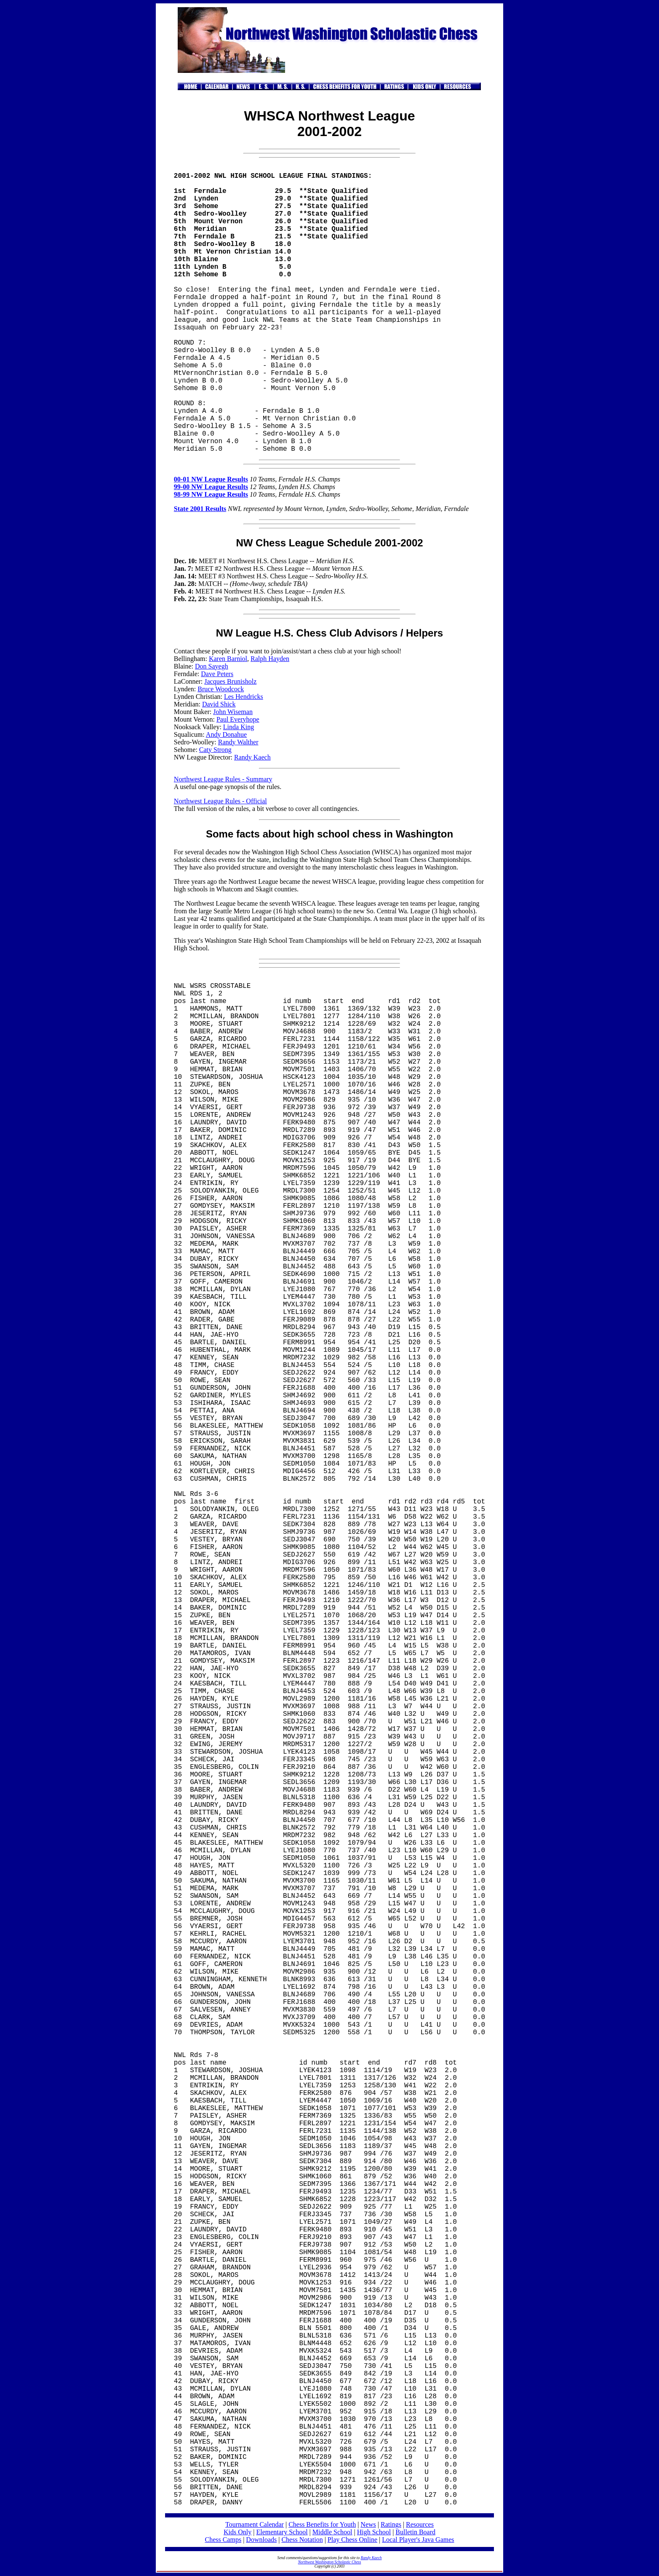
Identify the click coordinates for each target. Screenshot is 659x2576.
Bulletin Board (415, 2532)
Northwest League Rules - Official (220, 801)
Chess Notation (302, 2539)
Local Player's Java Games (418, 2539)
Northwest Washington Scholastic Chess (329, 2562)
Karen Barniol (228, 658)
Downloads (261, 2539)
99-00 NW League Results (211, 486)
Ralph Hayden (270, 658)
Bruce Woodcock (220, 689)
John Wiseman (233, 711)
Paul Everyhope (237, 719)
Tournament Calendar (254, 2524)
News (368, 2524)
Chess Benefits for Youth (322, 2524)
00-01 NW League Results (211, 479)
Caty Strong (215, 749)
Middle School (332, 2532)
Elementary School (281, 2532)
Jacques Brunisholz (230, 681)
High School (374, 2532)
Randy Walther (238, 742)
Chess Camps (223, 2539)
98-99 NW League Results (211, 494)
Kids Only (237, 2532)
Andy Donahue (226, 734)
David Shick (219, 704)
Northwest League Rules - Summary (223, 779)
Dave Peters (217, 673)
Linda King (238, 726)
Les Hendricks (243, 696)
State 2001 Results (200, 508)
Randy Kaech (252, 757)
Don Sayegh (211, 666)
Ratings (391, 2524)
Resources (420, 2524)
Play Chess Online (352, 2539)
